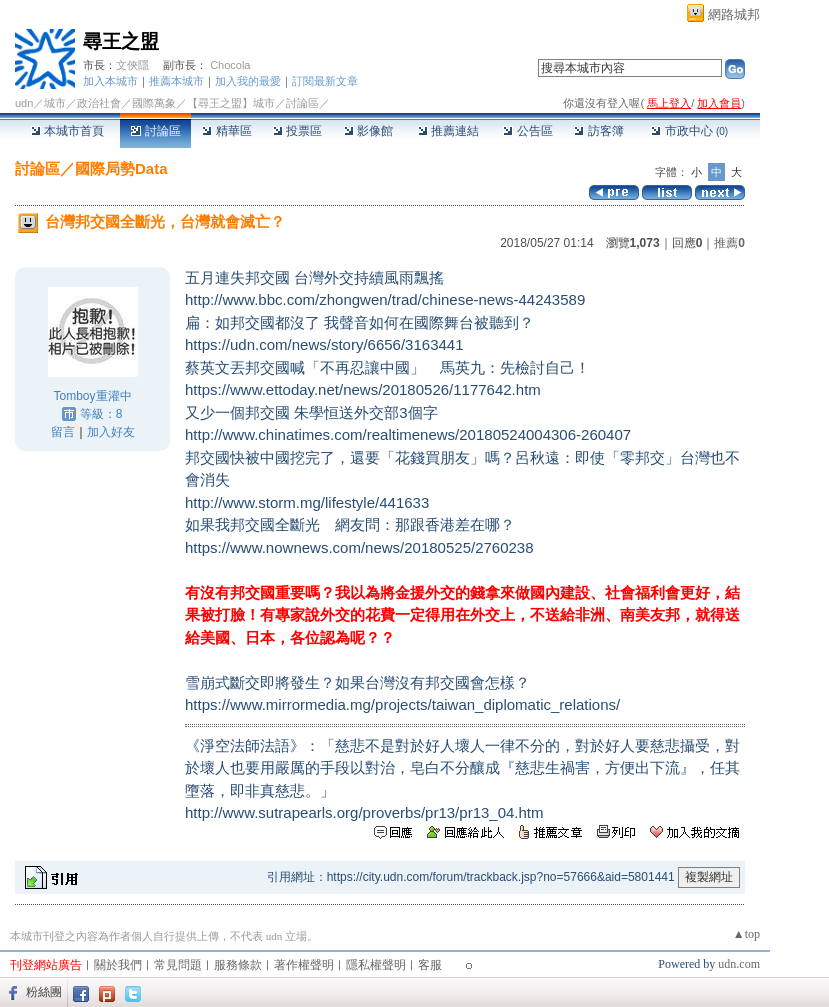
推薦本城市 (176, 81)
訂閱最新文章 (325, 81)
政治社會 (99, 103)
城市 (55, 103)
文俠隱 (132, 65)
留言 (63, 432)
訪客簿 (598, 131)
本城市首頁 (67, 131)
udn (24, 103)
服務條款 (238, 965)
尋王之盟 (121, 41)
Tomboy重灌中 (92, 396)
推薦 (729, 243)
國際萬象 (154, 103)
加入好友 (111, 432)
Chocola (230, 65)
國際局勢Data (121, 168)
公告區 (527, 131)
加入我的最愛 (248, 81)
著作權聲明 (304, 965)
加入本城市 (110, 81)
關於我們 (118, 965)
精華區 (226, 131)
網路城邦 (734, 14)
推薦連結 (448, 131)
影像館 (368, 131)
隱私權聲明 (376, 965)
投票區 (297, 131)
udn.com (739, 964)
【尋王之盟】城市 (231, 103)
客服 (430, 965)
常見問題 (178, 965)
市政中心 (689, 131)
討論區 (155, 131)
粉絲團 (44, 992)
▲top (746, 934)
